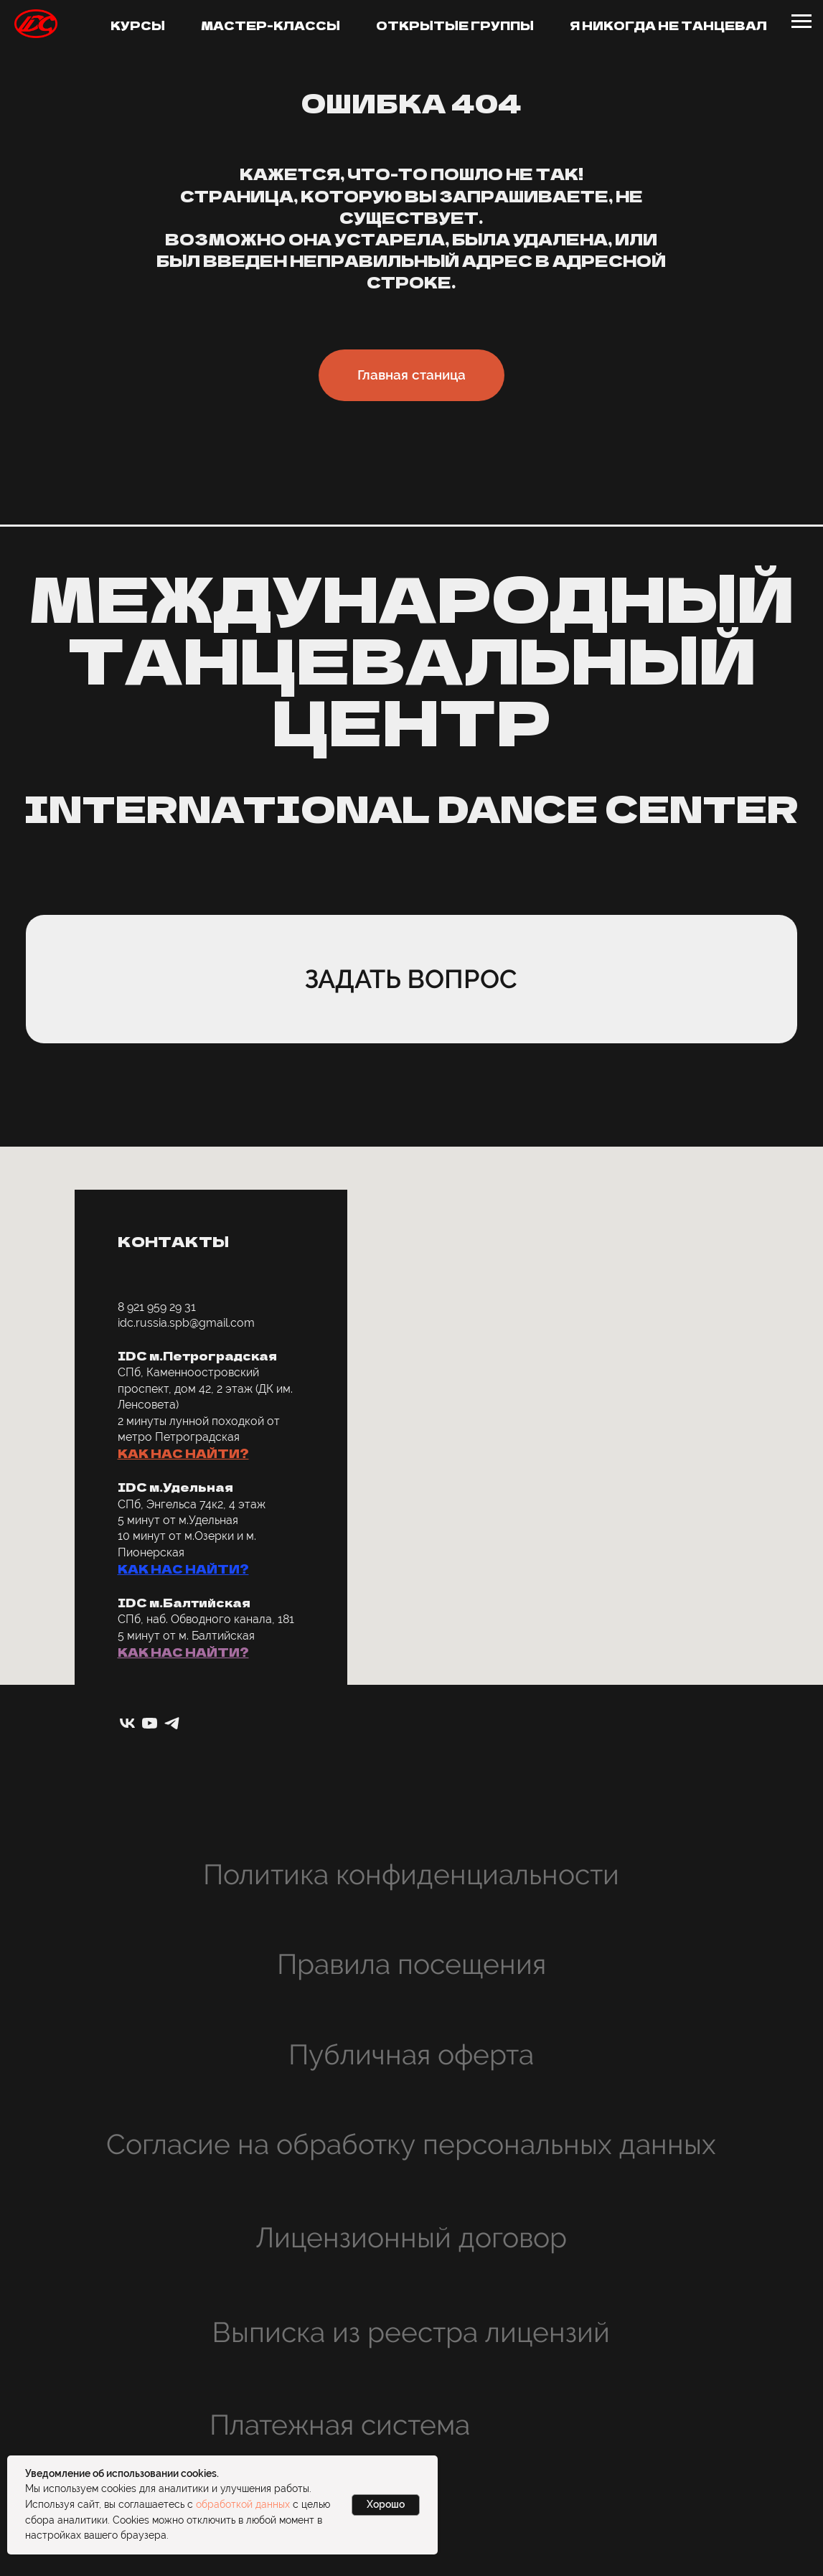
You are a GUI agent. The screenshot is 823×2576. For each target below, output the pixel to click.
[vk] (127, 1723)
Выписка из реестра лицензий (411, 2332)
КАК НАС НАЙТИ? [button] (183, 1453)
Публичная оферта (411, 2054)
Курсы (137, 25)
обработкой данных (243, 2504)
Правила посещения (411, 1963)
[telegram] (172, 1723)
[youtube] (150, 1723)
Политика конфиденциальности (411, 1874)
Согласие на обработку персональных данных (411, 2144)
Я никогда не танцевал (668, 25)
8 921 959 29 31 (157, 1307)
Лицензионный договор (411, 2237)
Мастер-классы (270, 25)
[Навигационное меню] (801, 21)
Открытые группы (455, 25)
